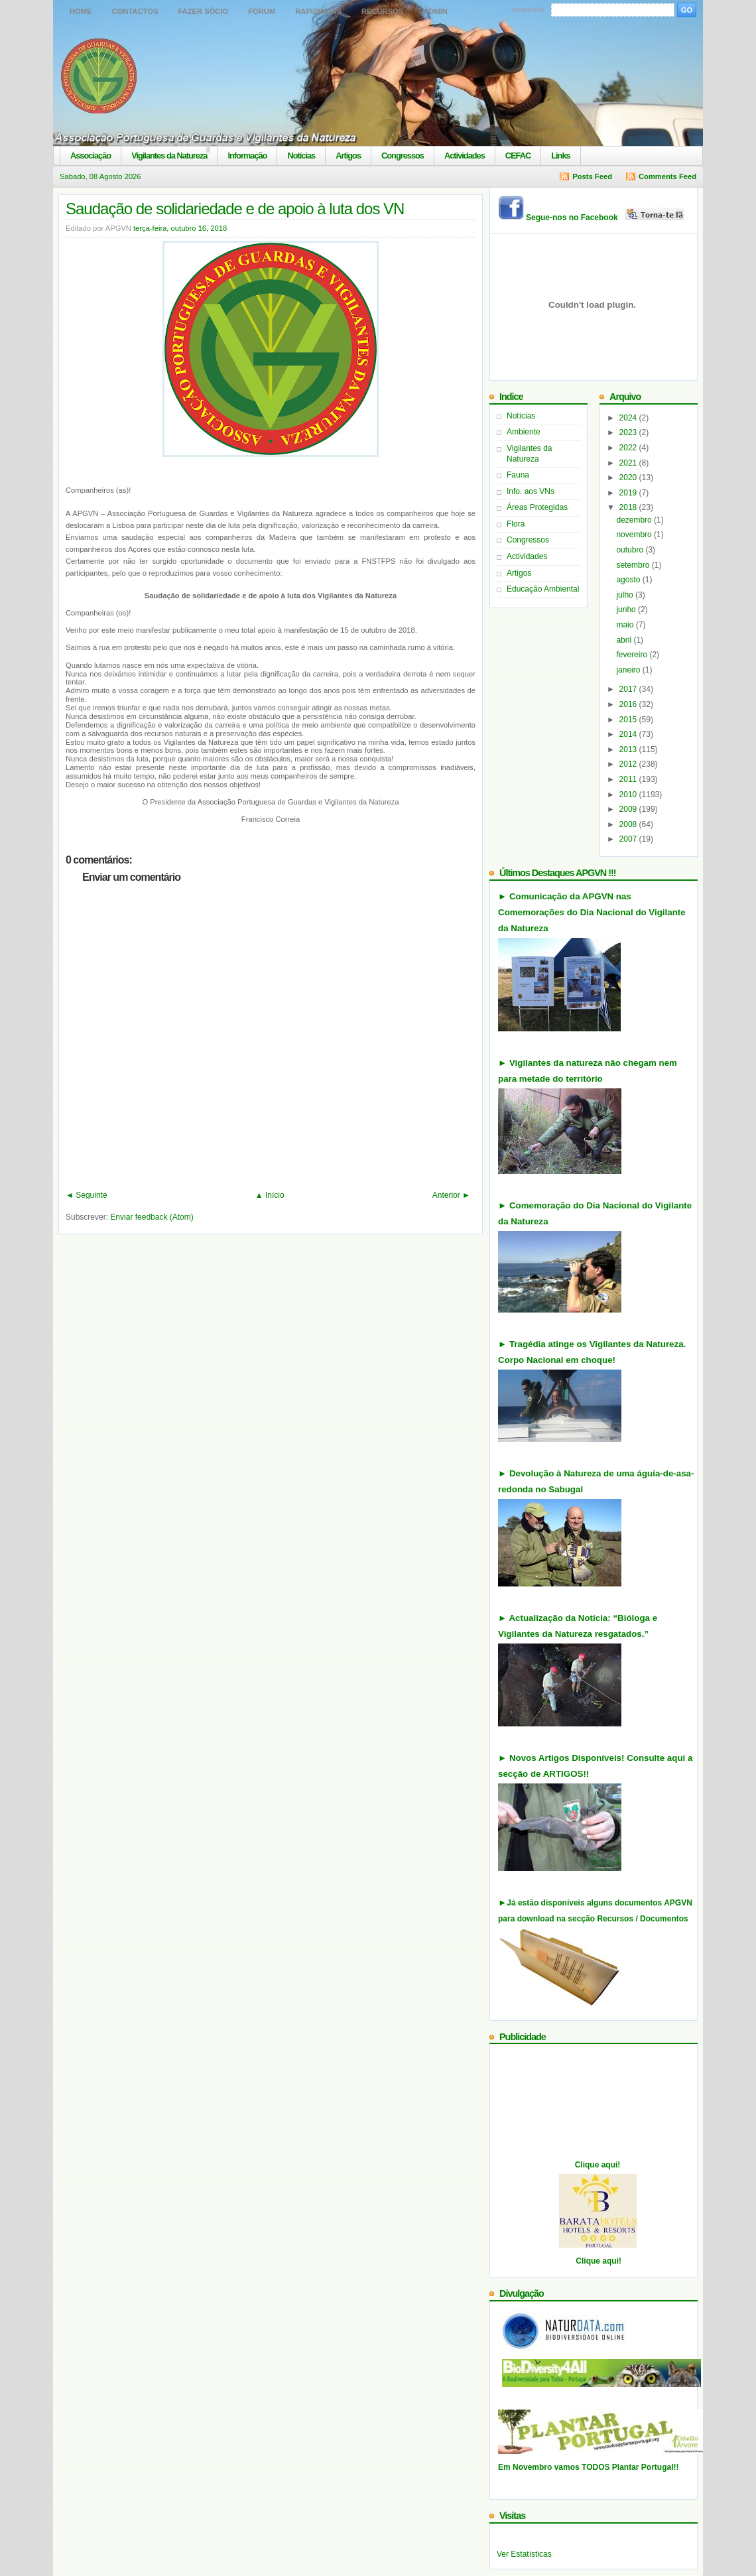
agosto (629, 579)
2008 (629, 824)
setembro (633, 565)
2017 (629, 689)
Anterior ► (451, 1195)
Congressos (402, 156)
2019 (629, 492)
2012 (629, 764)
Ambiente (523, 431)
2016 (629, 704)
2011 (629, 779)
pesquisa (529, 9)
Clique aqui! (598, 2164)
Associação (90, 156)
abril (624, 640)
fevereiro (632, 654)
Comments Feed (667, 176)
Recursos (382, 11)
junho (627, 609)
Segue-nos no (606, 217)
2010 (629, 794)
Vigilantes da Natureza (169, 156)
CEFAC (518, 156)
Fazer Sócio (203, 11)
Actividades (464, 156)
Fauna (518, 475)
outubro (630, 549)
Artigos (348, 156)
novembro (635, 534)
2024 (629, 417)
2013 (629, 749)
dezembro (635, 520)
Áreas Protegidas (537, 507)
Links (560, 156)
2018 (629, 507)
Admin (435, 11)
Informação (247, 156)
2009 (629, 809)
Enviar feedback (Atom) (151, 1217)
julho (625, 595)
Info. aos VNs (530, 491)
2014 (629, 734)
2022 (629, 447)
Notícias (301, 156)
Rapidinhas (318, 11)
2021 (629, 463)
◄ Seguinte (86, 1195)
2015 (629, 719)
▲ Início (269, 1195)
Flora (516, 524)
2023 (629, 432)
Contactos (135, 11)
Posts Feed (592, 176)
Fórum (261, 11)
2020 (629, 477)
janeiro (629, 670)
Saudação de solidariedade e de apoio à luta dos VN (235, 209)
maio (625, 624)
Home (81, 11)
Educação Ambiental (543, 589)
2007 (629, 839)
